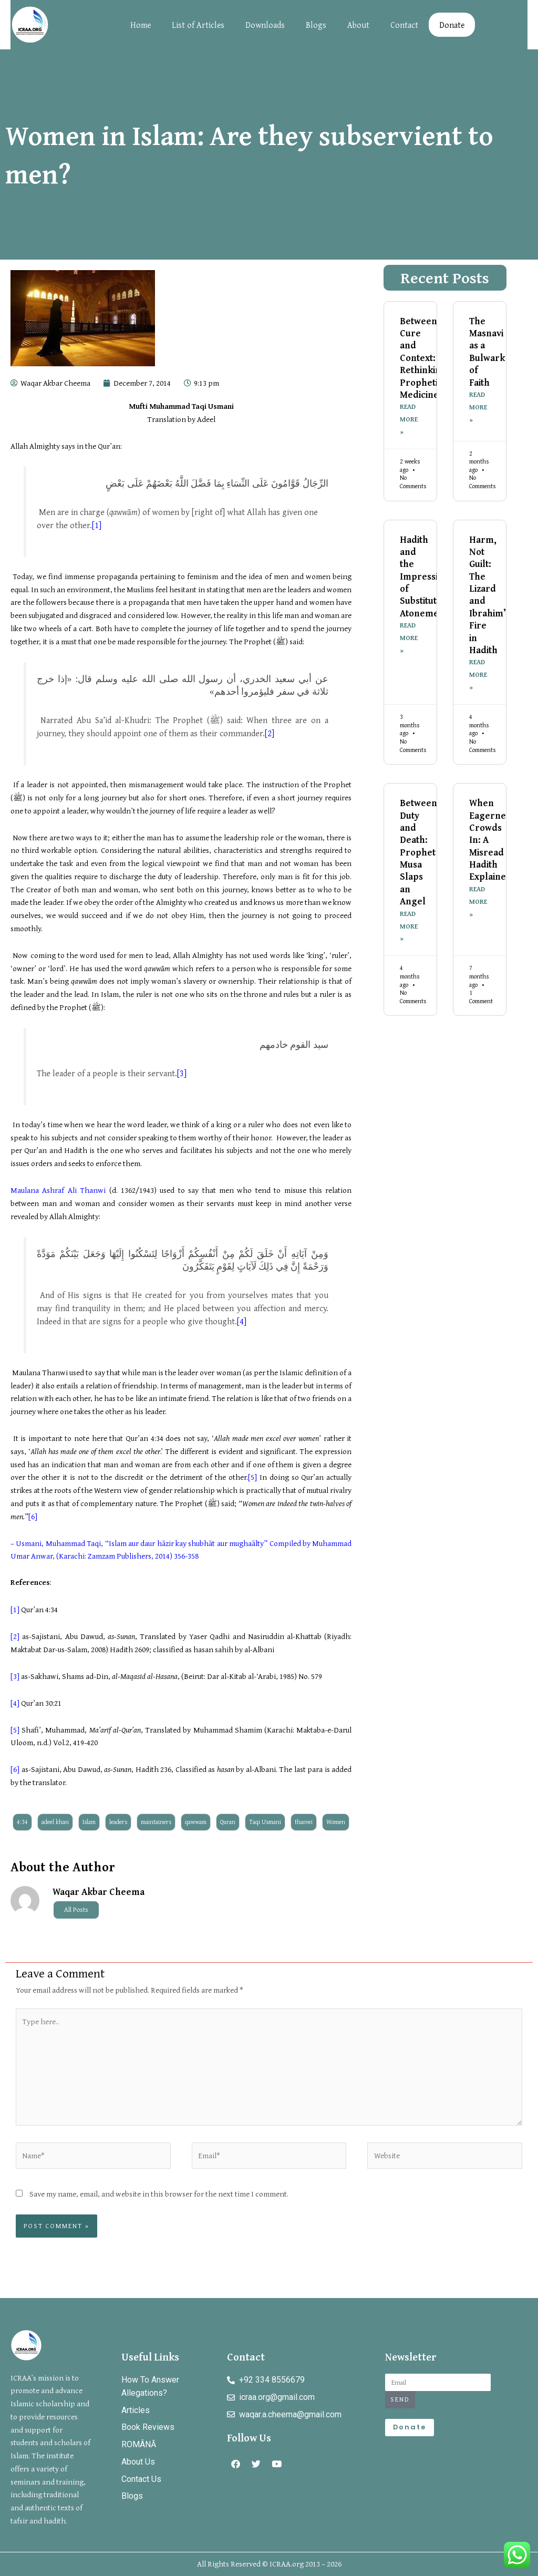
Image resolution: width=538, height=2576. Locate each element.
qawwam (195, 1821)
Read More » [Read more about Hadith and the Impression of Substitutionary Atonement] (409, 640)
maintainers (156, 1821)
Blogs (316, 24)
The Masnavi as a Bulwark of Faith (487, 351)
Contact (404, 24)
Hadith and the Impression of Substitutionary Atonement (432, 577)
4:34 (22, 1821)
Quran (227, 1821)
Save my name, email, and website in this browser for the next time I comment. (158, 2193)
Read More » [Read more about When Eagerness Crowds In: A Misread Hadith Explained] (478, 905)
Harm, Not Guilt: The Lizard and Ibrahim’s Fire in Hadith (489, 595)
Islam (89, 1821)
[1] (96, 525)
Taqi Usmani (265, 1821)
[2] (269, 733)
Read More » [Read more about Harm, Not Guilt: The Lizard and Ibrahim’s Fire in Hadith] (478, 676)
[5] (252, 1476)
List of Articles (198, 24)
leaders (118, 1821)
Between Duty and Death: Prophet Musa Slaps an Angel (418, 854)
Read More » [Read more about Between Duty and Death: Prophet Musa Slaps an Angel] (409, 929)
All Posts (76, 1910)
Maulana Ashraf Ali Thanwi (58, 1190)
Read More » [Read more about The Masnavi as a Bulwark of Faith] (478, 407)
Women (335, 1821)
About (358, 24)
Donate (451, 24)
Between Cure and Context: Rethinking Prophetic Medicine (423, 357)
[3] (182, 1073)
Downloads (265, 24)
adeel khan (55, 1821)
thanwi (304, 1821)
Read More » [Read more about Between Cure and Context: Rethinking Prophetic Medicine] (409, 419)
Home (140, 24)
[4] (241, 1321)
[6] (32, 1516)
